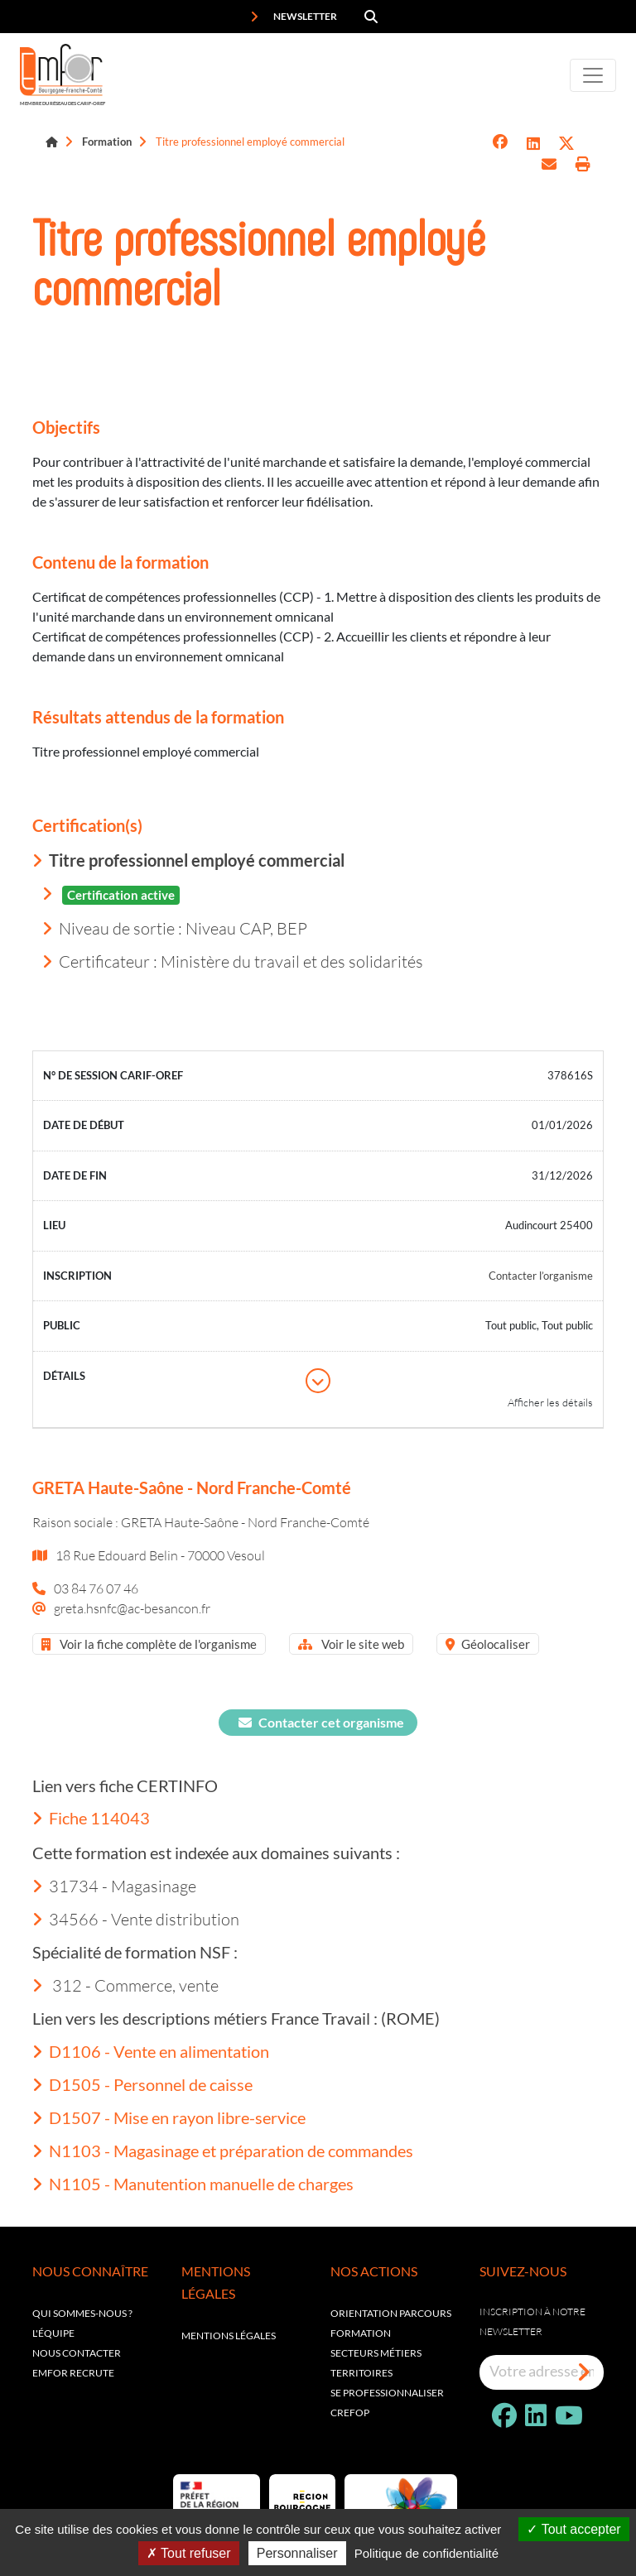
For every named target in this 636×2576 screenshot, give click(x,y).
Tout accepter (573, 2529)
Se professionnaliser (387, 2392)
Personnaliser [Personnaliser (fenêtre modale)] (297, 2553)
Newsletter (293, 16)
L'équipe (53, 2333)
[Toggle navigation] (593, 75)
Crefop (349, 2412)
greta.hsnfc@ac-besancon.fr (132, 1608)
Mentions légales (228, 2335)
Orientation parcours (390, 2313)
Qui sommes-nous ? (82, 2313)
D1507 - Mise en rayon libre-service (169, 2117)
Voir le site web (351, 1643)
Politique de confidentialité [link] (426, 2553)
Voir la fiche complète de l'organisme (149, 1643)
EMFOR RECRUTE (73, 2373)
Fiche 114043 (91, 1818)
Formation (107, 141)
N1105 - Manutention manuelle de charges (193, 2184)
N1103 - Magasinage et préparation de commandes (222, 2150)
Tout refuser (189, 2553)
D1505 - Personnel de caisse (142, 2084)
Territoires (361, 2373)
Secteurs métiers (376, 2353)
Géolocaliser (488, 1643)
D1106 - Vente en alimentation (150, 2051)
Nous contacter (76, 2353)
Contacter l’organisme (541, 1275)
